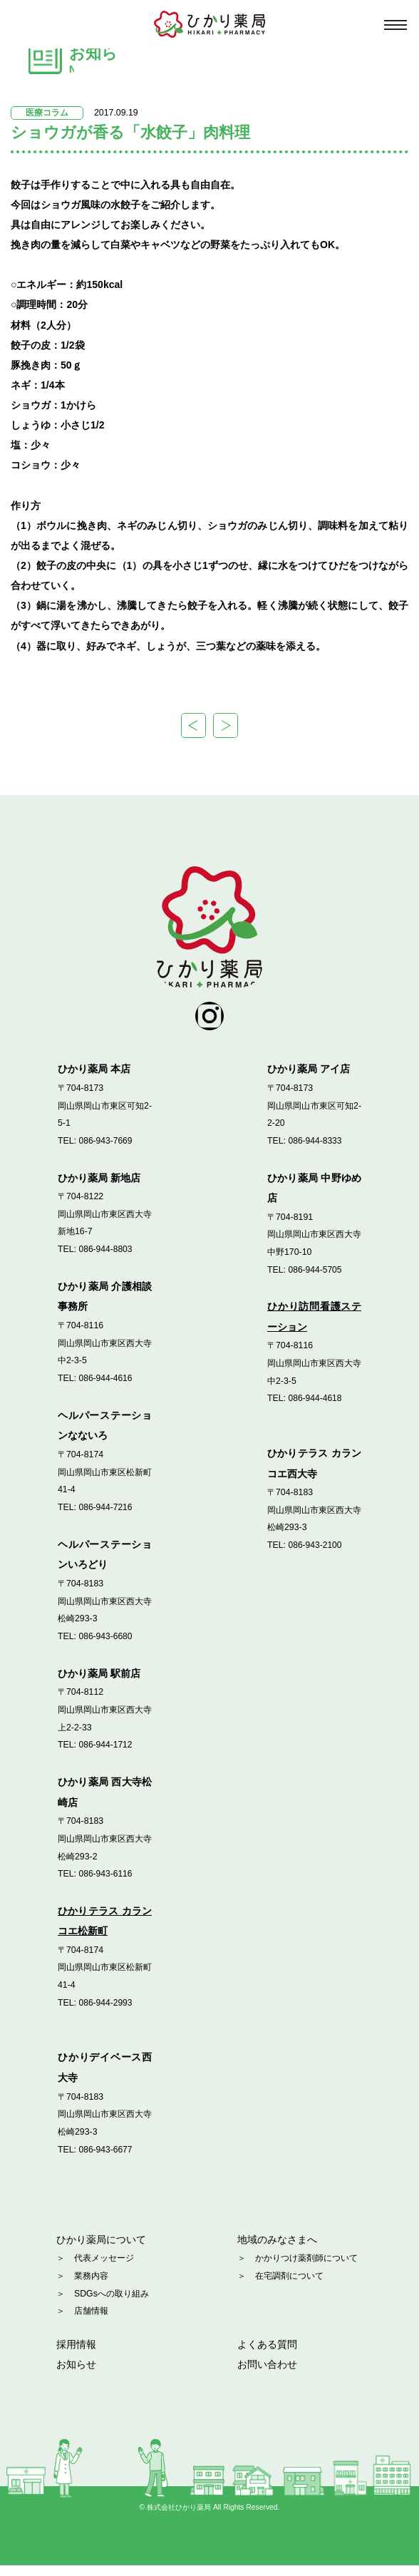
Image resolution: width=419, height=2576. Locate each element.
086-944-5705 (315, 1279)
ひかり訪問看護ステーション (314, 1326)
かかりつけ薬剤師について (306, 2269)
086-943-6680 (105, 1646)
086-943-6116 (105, 1883)
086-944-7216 (105, 1517)
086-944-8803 (105, 1258)
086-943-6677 (105, 2159)
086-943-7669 (105, 1150)
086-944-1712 (105, 1755)
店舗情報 (91, 2321)
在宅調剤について (289, 2286)
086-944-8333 (315, 1150)
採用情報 (76, 2354)
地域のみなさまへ (277, 2249)
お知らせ (76, 2375)
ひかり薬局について (101, 2249)
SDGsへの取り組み (111, 2304)
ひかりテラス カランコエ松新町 (105, 1930)
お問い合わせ (267, 2375)
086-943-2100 (315, 1555)
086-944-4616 (105, 1387)
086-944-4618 (315, 1408)
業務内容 (91, 2286)
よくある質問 (267, 2354)
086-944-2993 (105, 2012)
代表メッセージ (104, 2269)
